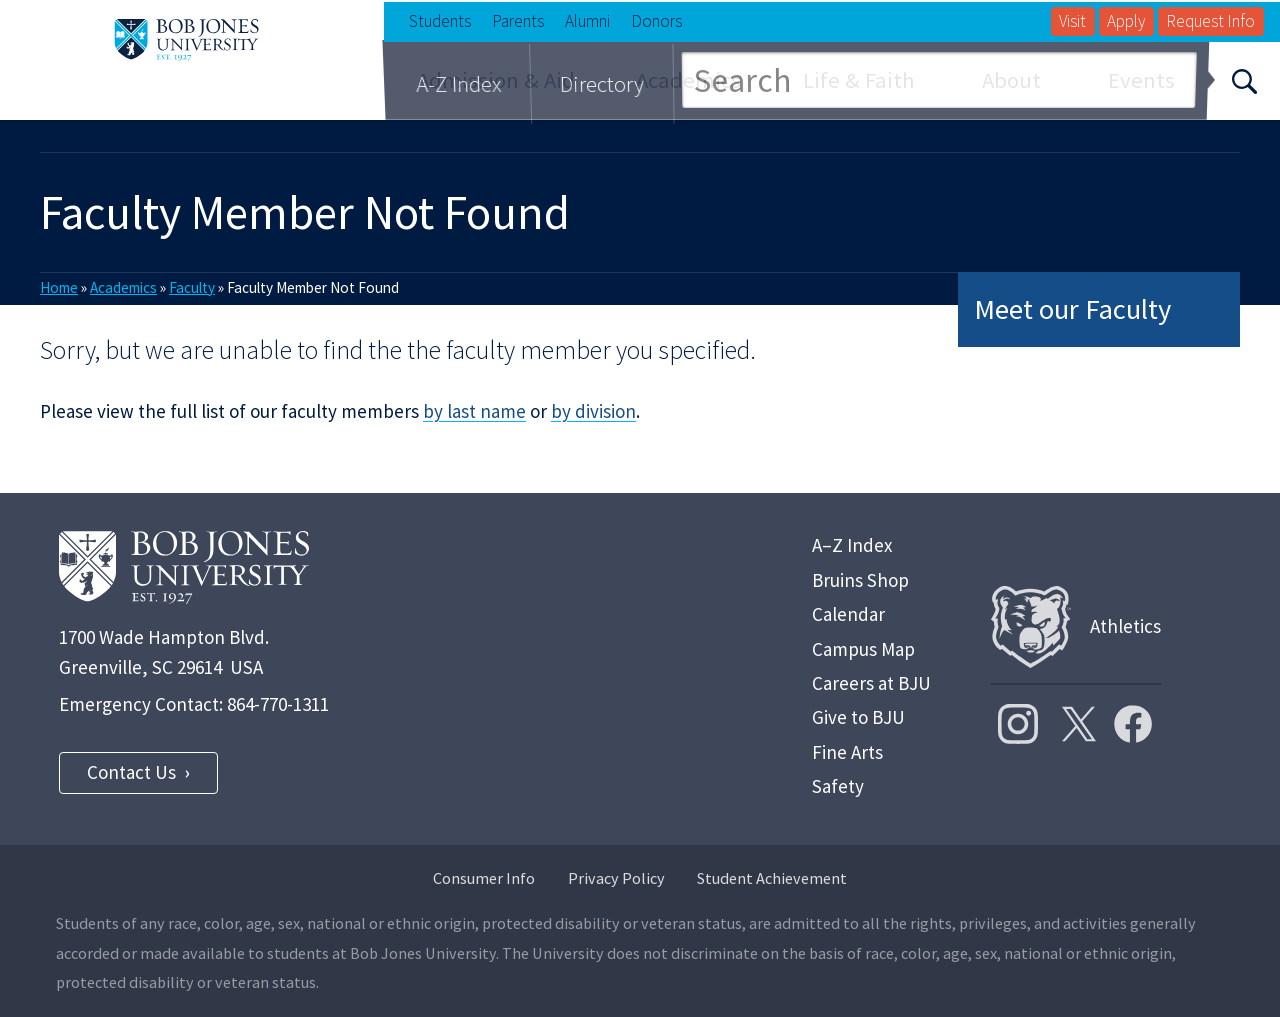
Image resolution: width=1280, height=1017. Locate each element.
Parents (518, 21)
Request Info (1210, 21)
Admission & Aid (496, 80)
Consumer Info (484, 878)
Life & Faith (859, 80)
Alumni (587, 21)
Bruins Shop (860, 580)
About (1011, 80)
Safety (838, 786)
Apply (1126, 21)
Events (1141, 80)
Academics (688, 80)
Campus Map (863, 649)
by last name (474, 411)
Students (440, 21)
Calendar (848, 614)
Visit (1072, 21)
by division (593, 411)
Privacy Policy (616, 878)
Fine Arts (847, 752)
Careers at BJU (871, 683)
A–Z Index (852, 545)
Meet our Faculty (1072, 309)
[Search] (1244, 80)
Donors (656, 21)
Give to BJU (858, 717)
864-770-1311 (278, 704)
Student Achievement (772, 878)
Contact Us (131, 772)
